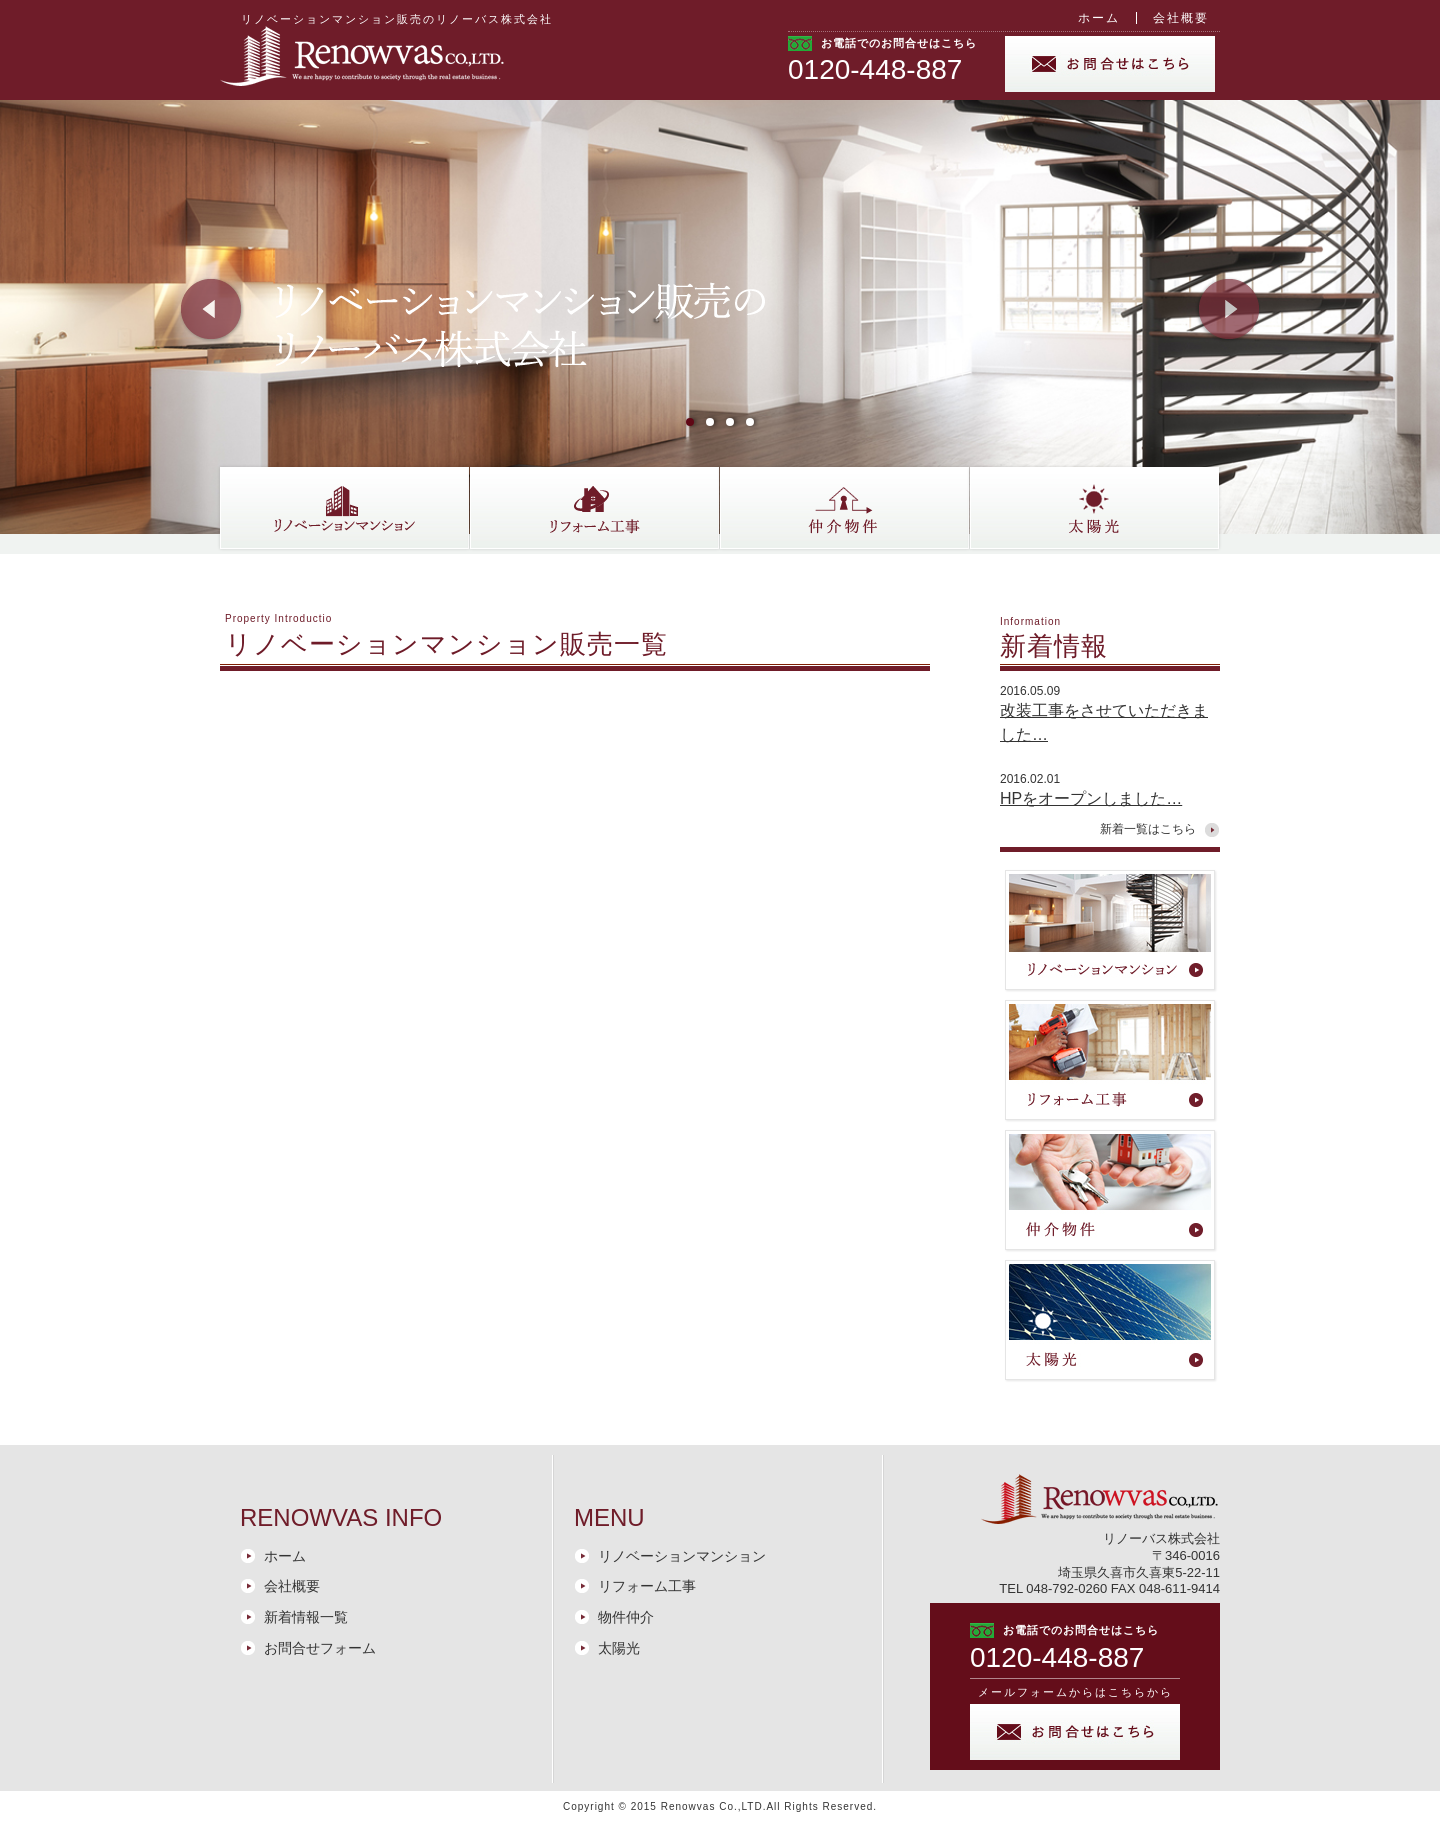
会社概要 (1181, 18)
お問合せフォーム (320, 1648)
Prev (212, 310)
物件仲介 (626, 1617)
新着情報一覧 (306, 1617)
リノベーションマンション (682, 1556)
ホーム (1099, 18)
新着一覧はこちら (1148, 829)
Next (1228, 310)
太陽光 (619, 1648)
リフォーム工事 (647, 1586)
